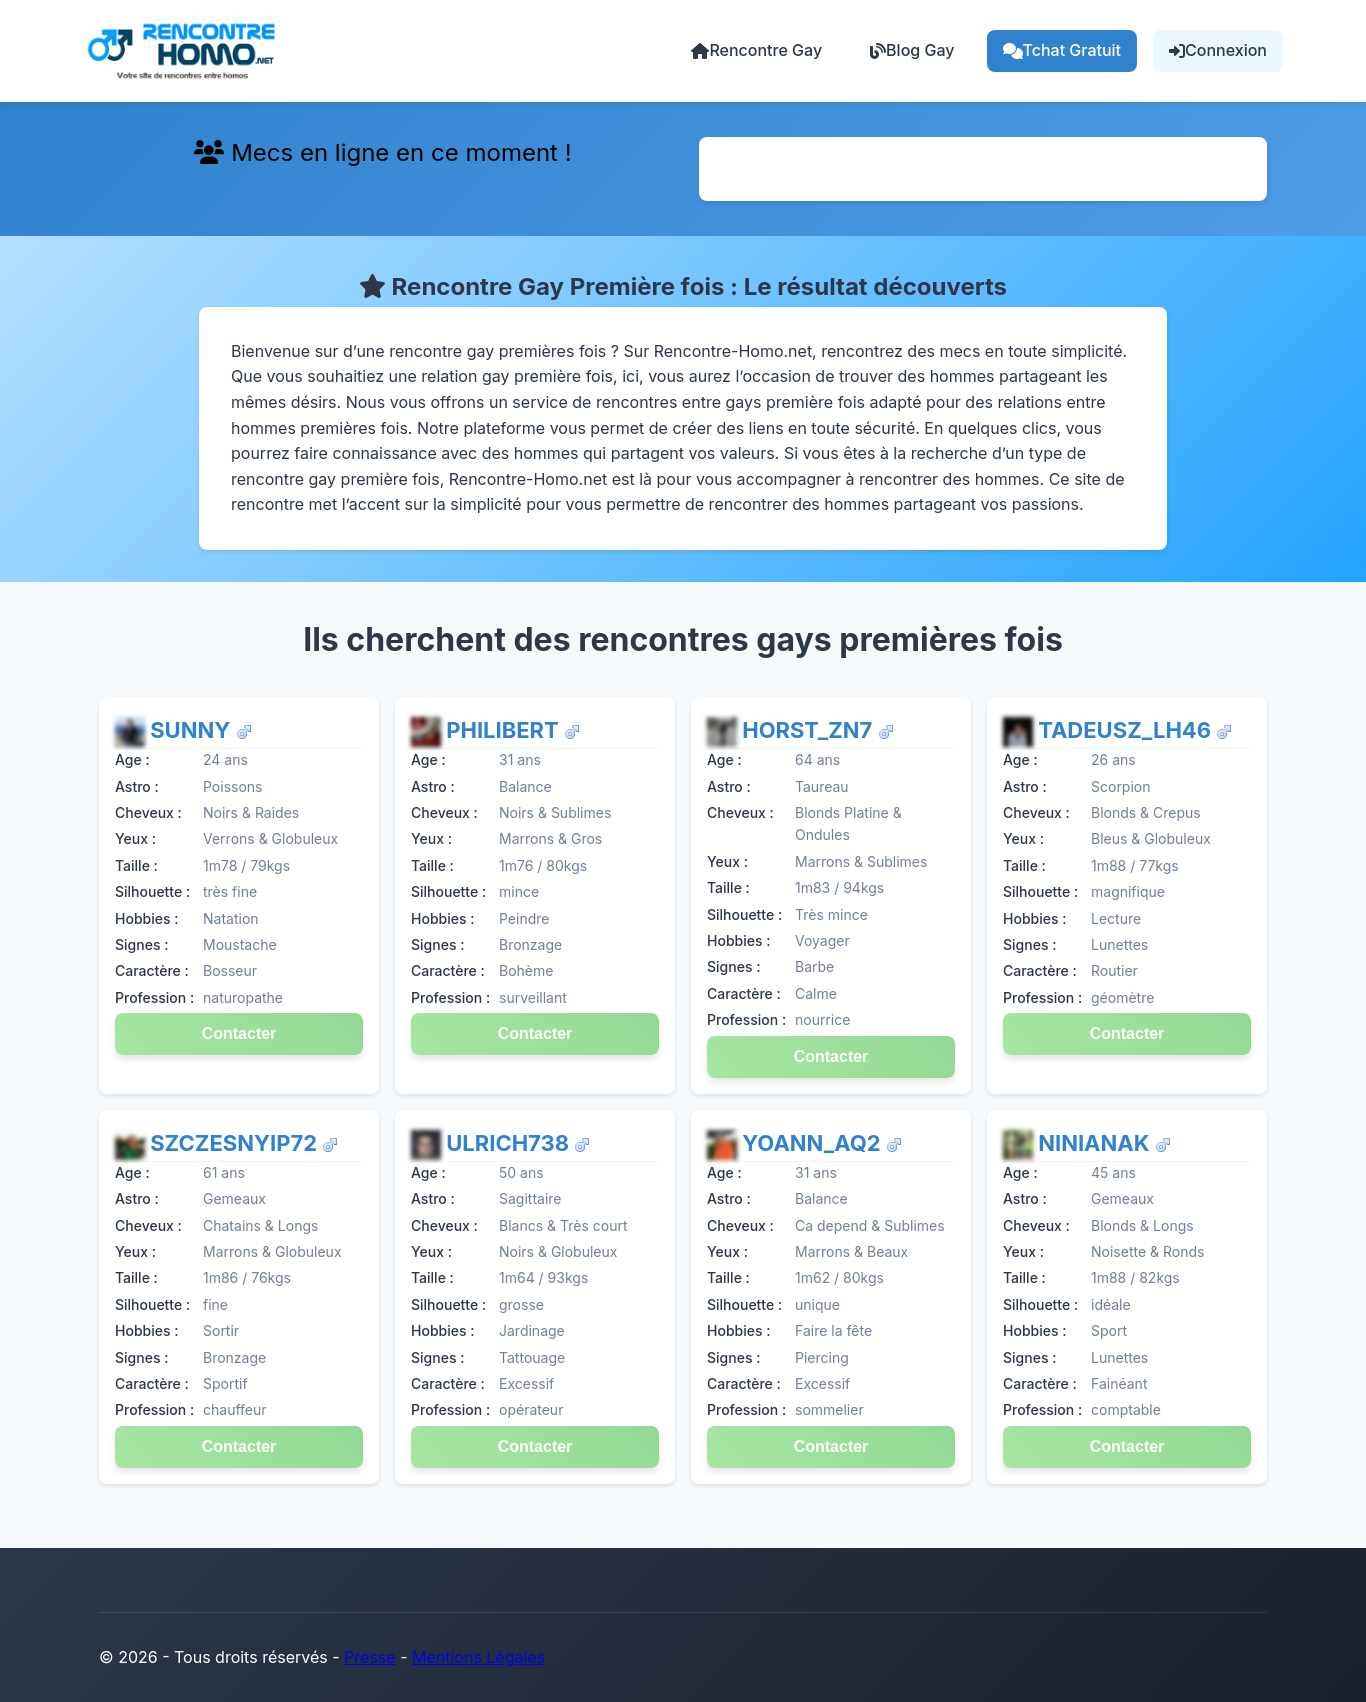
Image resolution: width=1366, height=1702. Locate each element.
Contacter (239, 1033)
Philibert (505, 730)
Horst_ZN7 (809, 730)
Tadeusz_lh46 (1127, 730)
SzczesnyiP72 (236, 1143)
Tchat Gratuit (1062, 50)
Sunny (192, 730)
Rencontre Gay (756, 50)
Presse (370, 1657)
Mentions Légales (478, 1657)
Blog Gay (912, 50)
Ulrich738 (510, 1143)
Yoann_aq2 (814, 1143)
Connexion (1218, 50)
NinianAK (1096, 1143)
